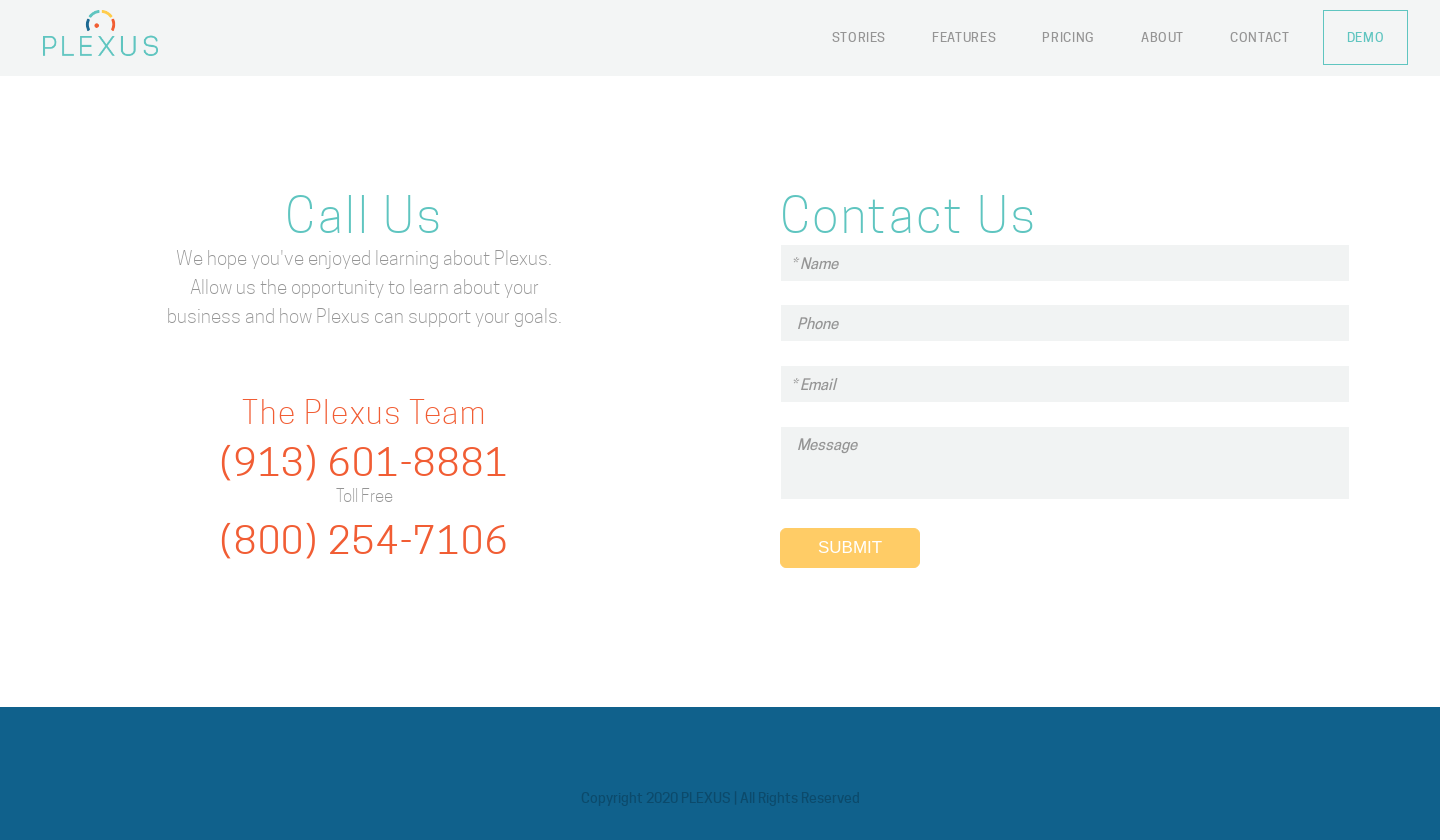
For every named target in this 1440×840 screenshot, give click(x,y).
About (1162, 37)
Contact (1260, 37)
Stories (859, 37)
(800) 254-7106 (364, 540)
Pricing (1068, 37)
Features (964, 37)
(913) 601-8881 (364, 462)
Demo (1366, 37)
